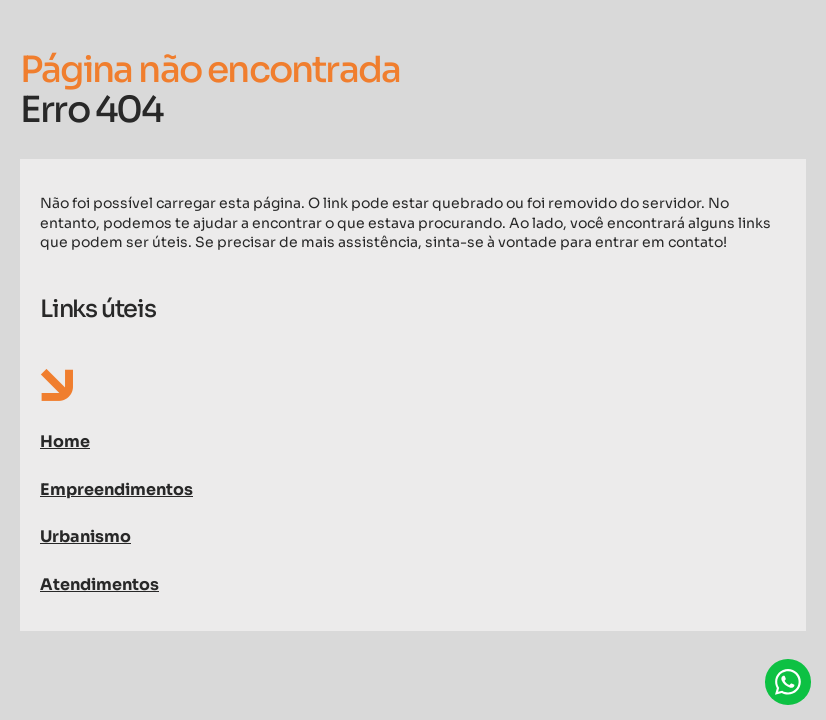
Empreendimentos (116, 489)
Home (65, 441)
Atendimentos (99, 584)
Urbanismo (85, 536)
